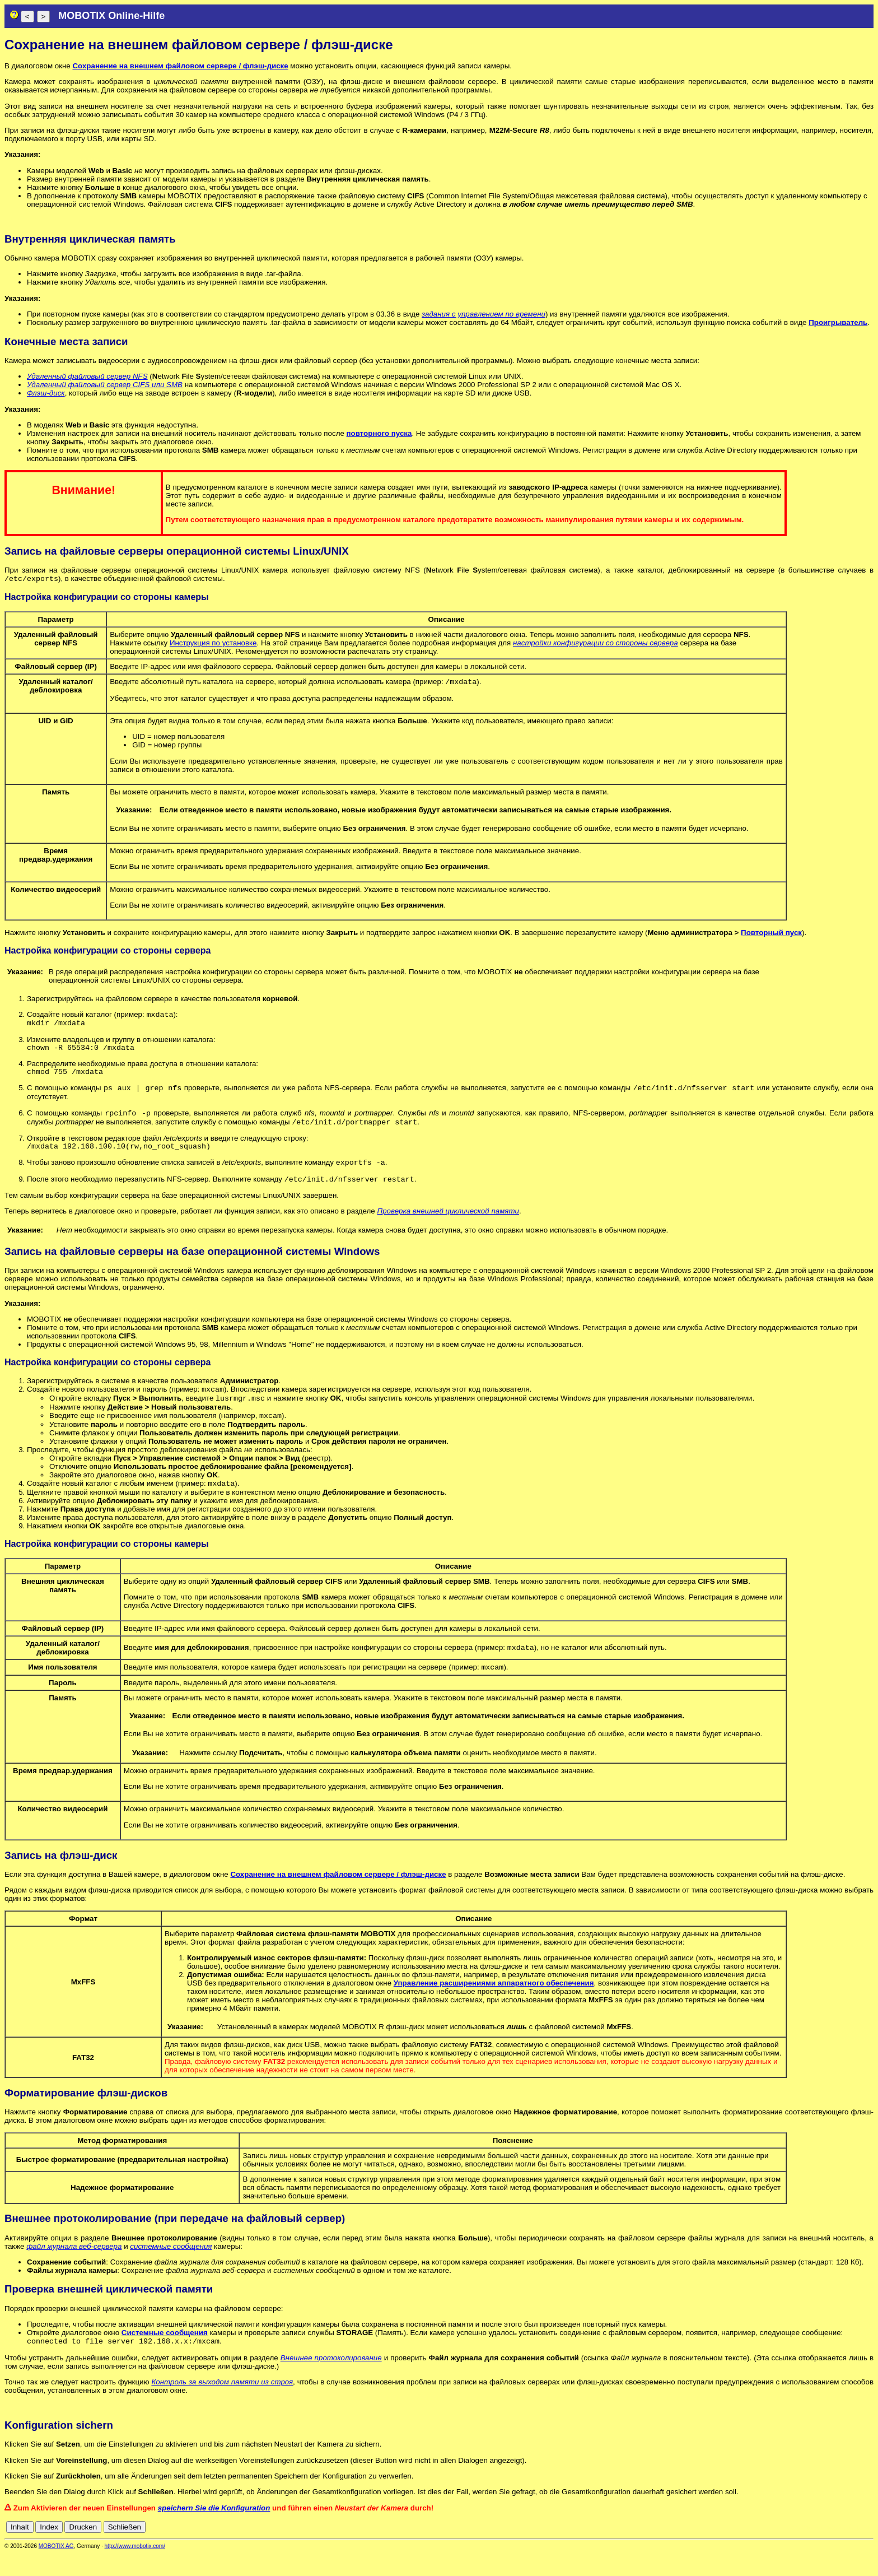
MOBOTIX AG (56, 2568)
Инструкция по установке (213, 644)
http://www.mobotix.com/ (135, 2568)
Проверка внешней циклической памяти (448, 1226)
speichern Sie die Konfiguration (214, 2530)
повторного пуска (379, 433)
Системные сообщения (165, 2354)
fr (841, 2549)
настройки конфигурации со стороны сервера (595, 644)
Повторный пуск (771, 935)
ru (868, 2549)
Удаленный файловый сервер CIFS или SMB (105, 384)
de (806, 2549)
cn (794, 2549)
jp (858, 2549)
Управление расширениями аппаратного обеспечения (494, 2004)
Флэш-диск (46, 393)
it (849, 2549)
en (819, 2549)
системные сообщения (171, 2267)
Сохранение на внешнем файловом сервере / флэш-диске (180, 66)
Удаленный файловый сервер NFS (87, 376)
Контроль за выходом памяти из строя (222, 2404)
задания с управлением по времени (483, 314)
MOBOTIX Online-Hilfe (111, 15)
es (831, 2549)
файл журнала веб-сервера (74, 2267)
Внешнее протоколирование (331, 2380)
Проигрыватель (838, 322)
